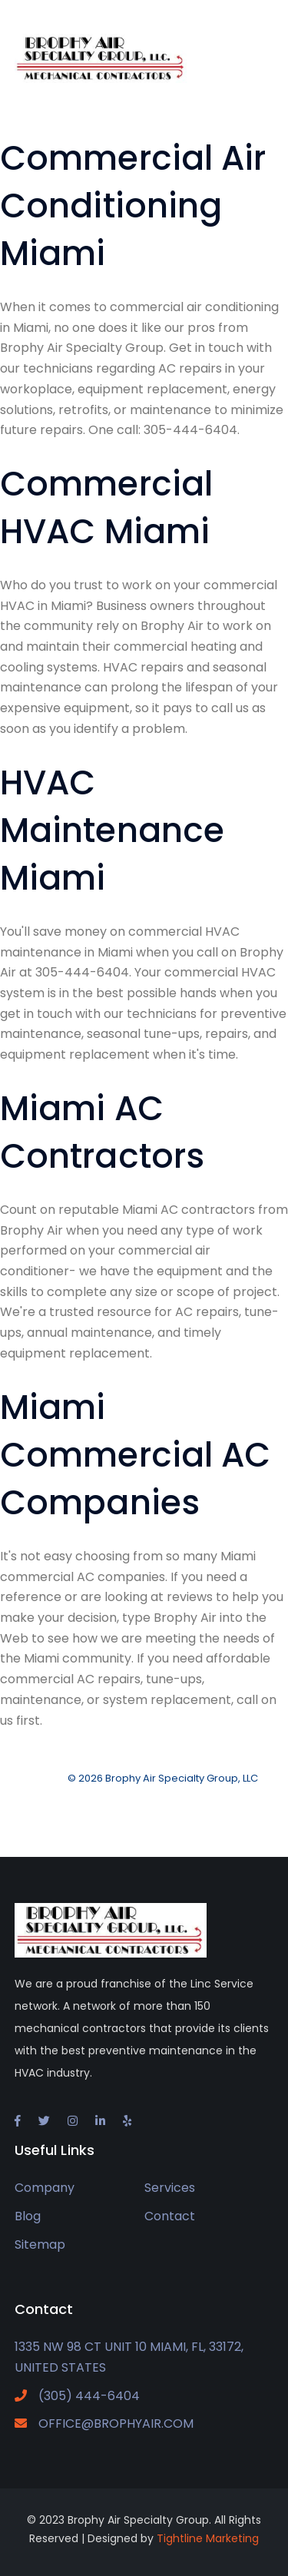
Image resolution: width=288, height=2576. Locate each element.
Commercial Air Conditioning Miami (133, 205)
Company (44, 2187)
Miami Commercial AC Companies (135, 1455)
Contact (169, 2216)
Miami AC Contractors (102, 1132)
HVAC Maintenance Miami (112, 830)
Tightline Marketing (208, 2538)
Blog (28, 2216)
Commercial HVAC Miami (106, 507)
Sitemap (40, 2244)
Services (169, 2187)
